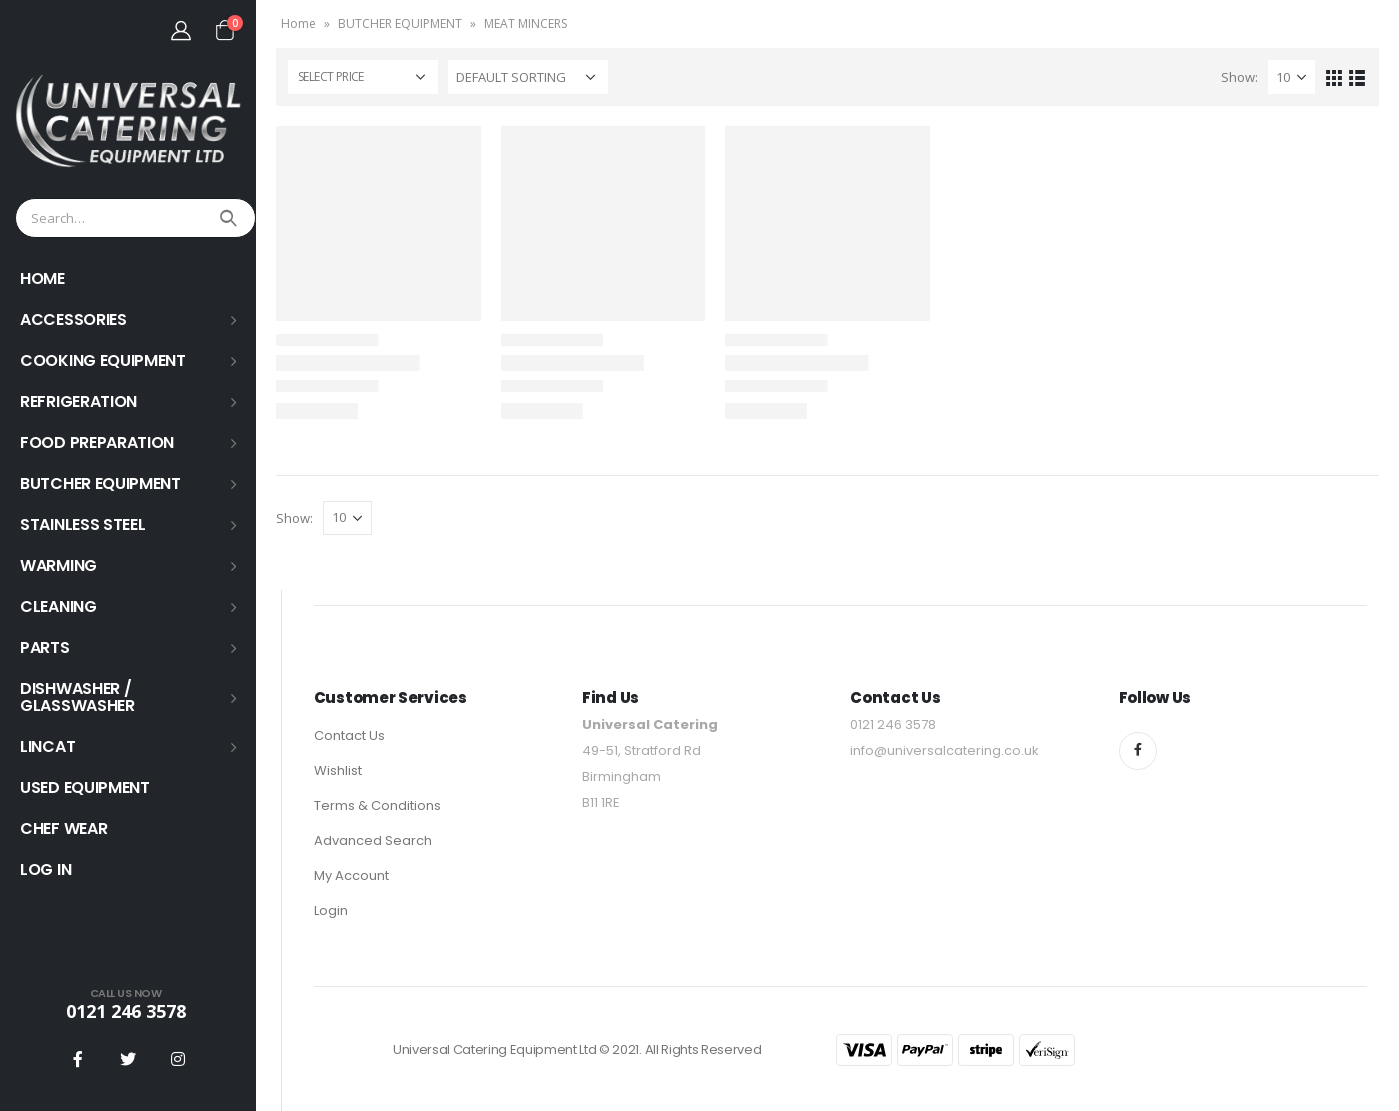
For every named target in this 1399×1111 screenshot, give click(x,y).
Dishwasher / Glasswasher (77, 697)
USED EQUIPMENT (85, 787)
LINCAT (47, 746)
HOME (42, 278)
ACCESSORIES (73, 319)
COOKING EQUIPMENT (103, 360)
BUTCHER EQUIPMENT (100, 483)
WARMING (58, 565)
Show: (1239, 77)
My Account (351, 875)
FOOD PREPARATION (97, 442)
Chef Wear (63, 828)
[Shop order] (528, 77)
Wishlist (338, 770)
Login (331, 910)
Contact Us (349, 735)
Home (298, 23)
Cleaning (58, 606)
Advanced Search (373, 840)
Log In (45, 869)
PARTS (45, 647)
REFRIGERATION (78, 401)
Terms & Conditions (377, 805)
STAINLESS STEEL (83, 524)
